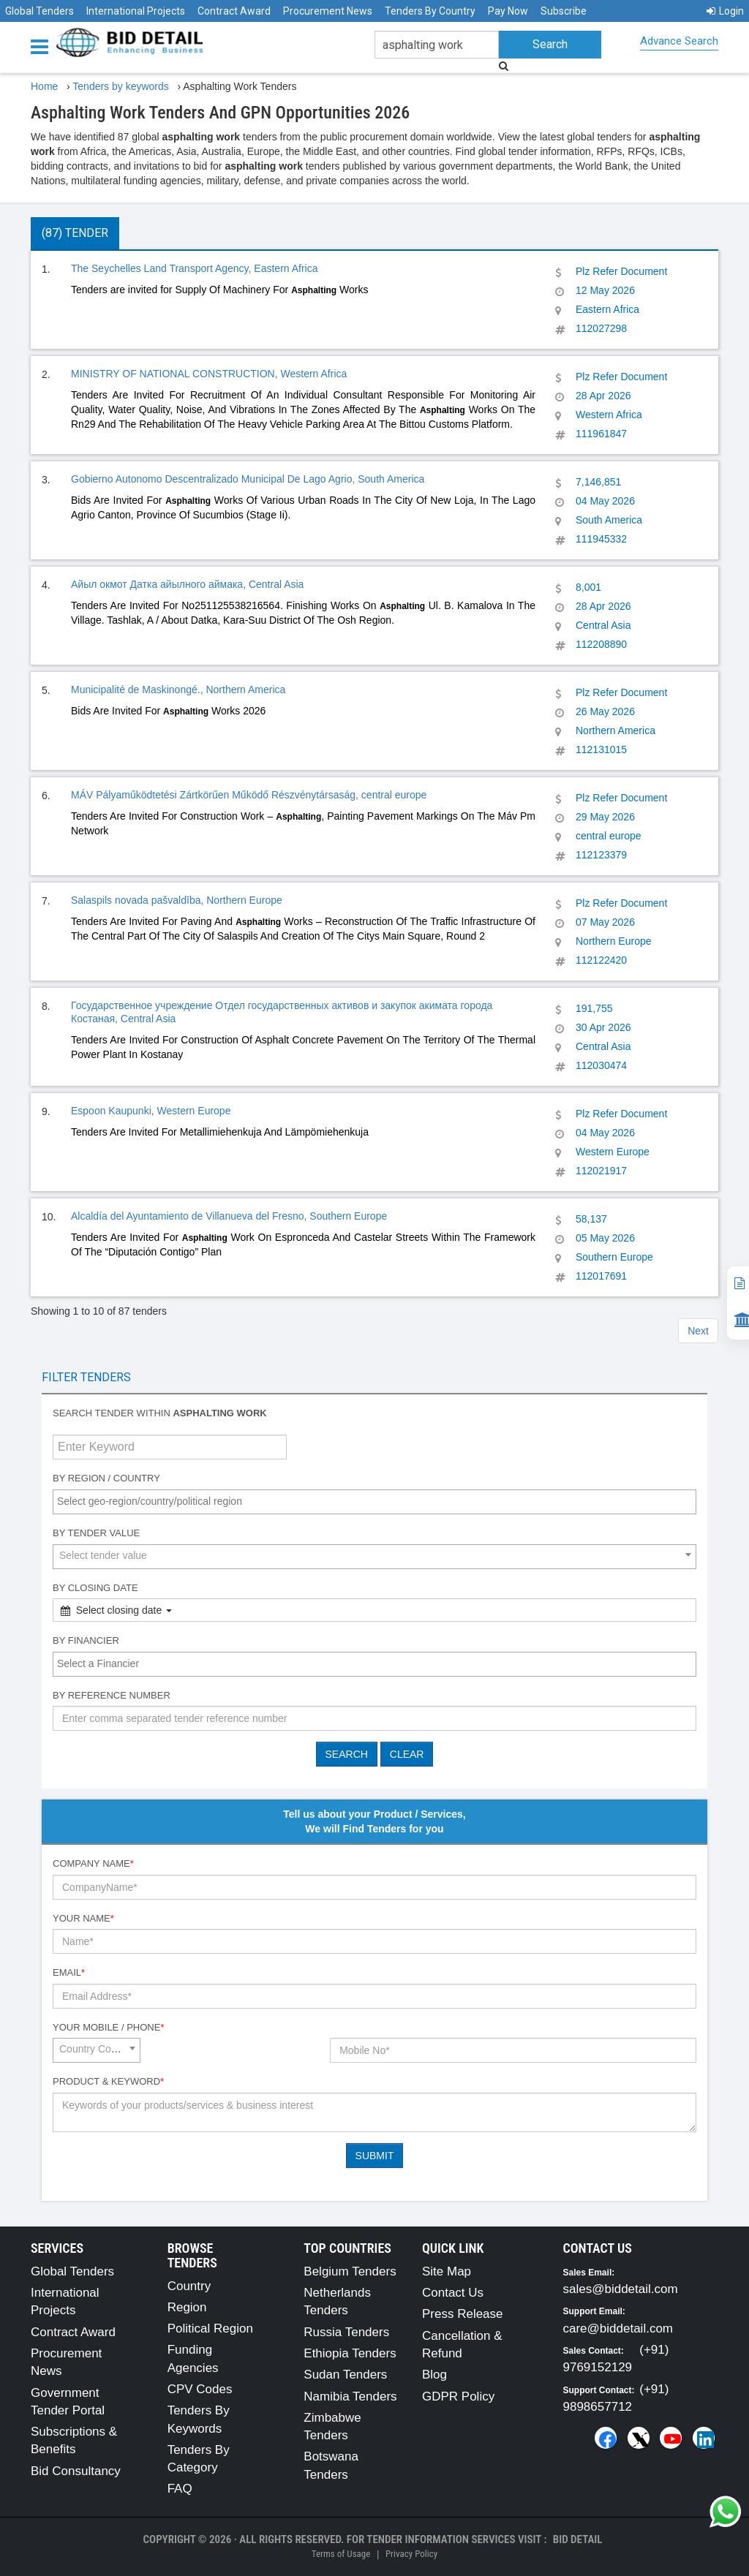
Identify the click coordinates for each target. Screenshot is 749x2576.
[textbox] (378, 1501)
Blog (434, 2375)
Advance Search (679, 41)
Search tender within (160, 1413)
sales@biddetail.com (620, 2289)
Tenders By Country (430, 11)
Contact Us (452, 2293)
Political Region (210, 2328)
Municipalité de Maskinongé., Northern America (178, 689)
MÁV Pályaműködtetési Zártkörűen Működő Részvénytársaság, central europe (248, 795)
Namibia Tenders (350, 2396)
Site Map (446, 2271)
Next (698, 1331)
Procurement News (327, 11)
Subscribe (564, 11)
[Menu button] (43, 45)
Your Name (83, 1918)
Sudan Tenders (345, 2375)
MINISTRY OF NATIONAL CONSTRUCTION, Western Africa (209, 373)
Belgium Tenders (350, 2271)
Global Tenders (39, 11)
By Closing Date (95, 1587)
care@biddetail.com (618, 2328)
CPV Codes (200, 2389)
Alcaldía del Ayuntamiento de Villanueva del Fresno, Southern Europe (229, 1216)
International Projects (135, 11)
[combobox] (374, 1501)
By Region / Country (106, 1478)
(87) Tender (75, 233)
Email (69, 1972)
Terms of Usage (341, 2553)
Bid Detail (578, 2539)
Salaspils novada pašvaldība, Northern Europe (176, 900)
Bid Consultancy (76, 2471)
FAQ (180, 2489)
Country (189, 2286)
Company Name (93, 1863)
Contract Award (234, 11)
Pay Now (508, 11)
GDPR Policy (458, 2396)
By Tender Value (96, 1532)
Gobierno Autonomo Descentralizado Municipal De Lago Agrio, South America (247, 479)
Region (187, 2307)
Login (725, 11)
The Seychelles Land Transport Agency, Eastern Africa (194, 268)
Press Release (462, 2314)
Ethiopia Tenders (350, 2353)
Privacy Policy (411, 2553)
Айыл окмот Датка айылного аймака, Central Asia (187, 584)
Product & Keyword (108, 2081)
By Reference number (111, 1695)
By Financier (86, 1640)
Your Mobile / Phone (108, 2027)
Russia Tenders (346, 2332)
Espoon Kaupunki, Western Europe (150, 1111)
